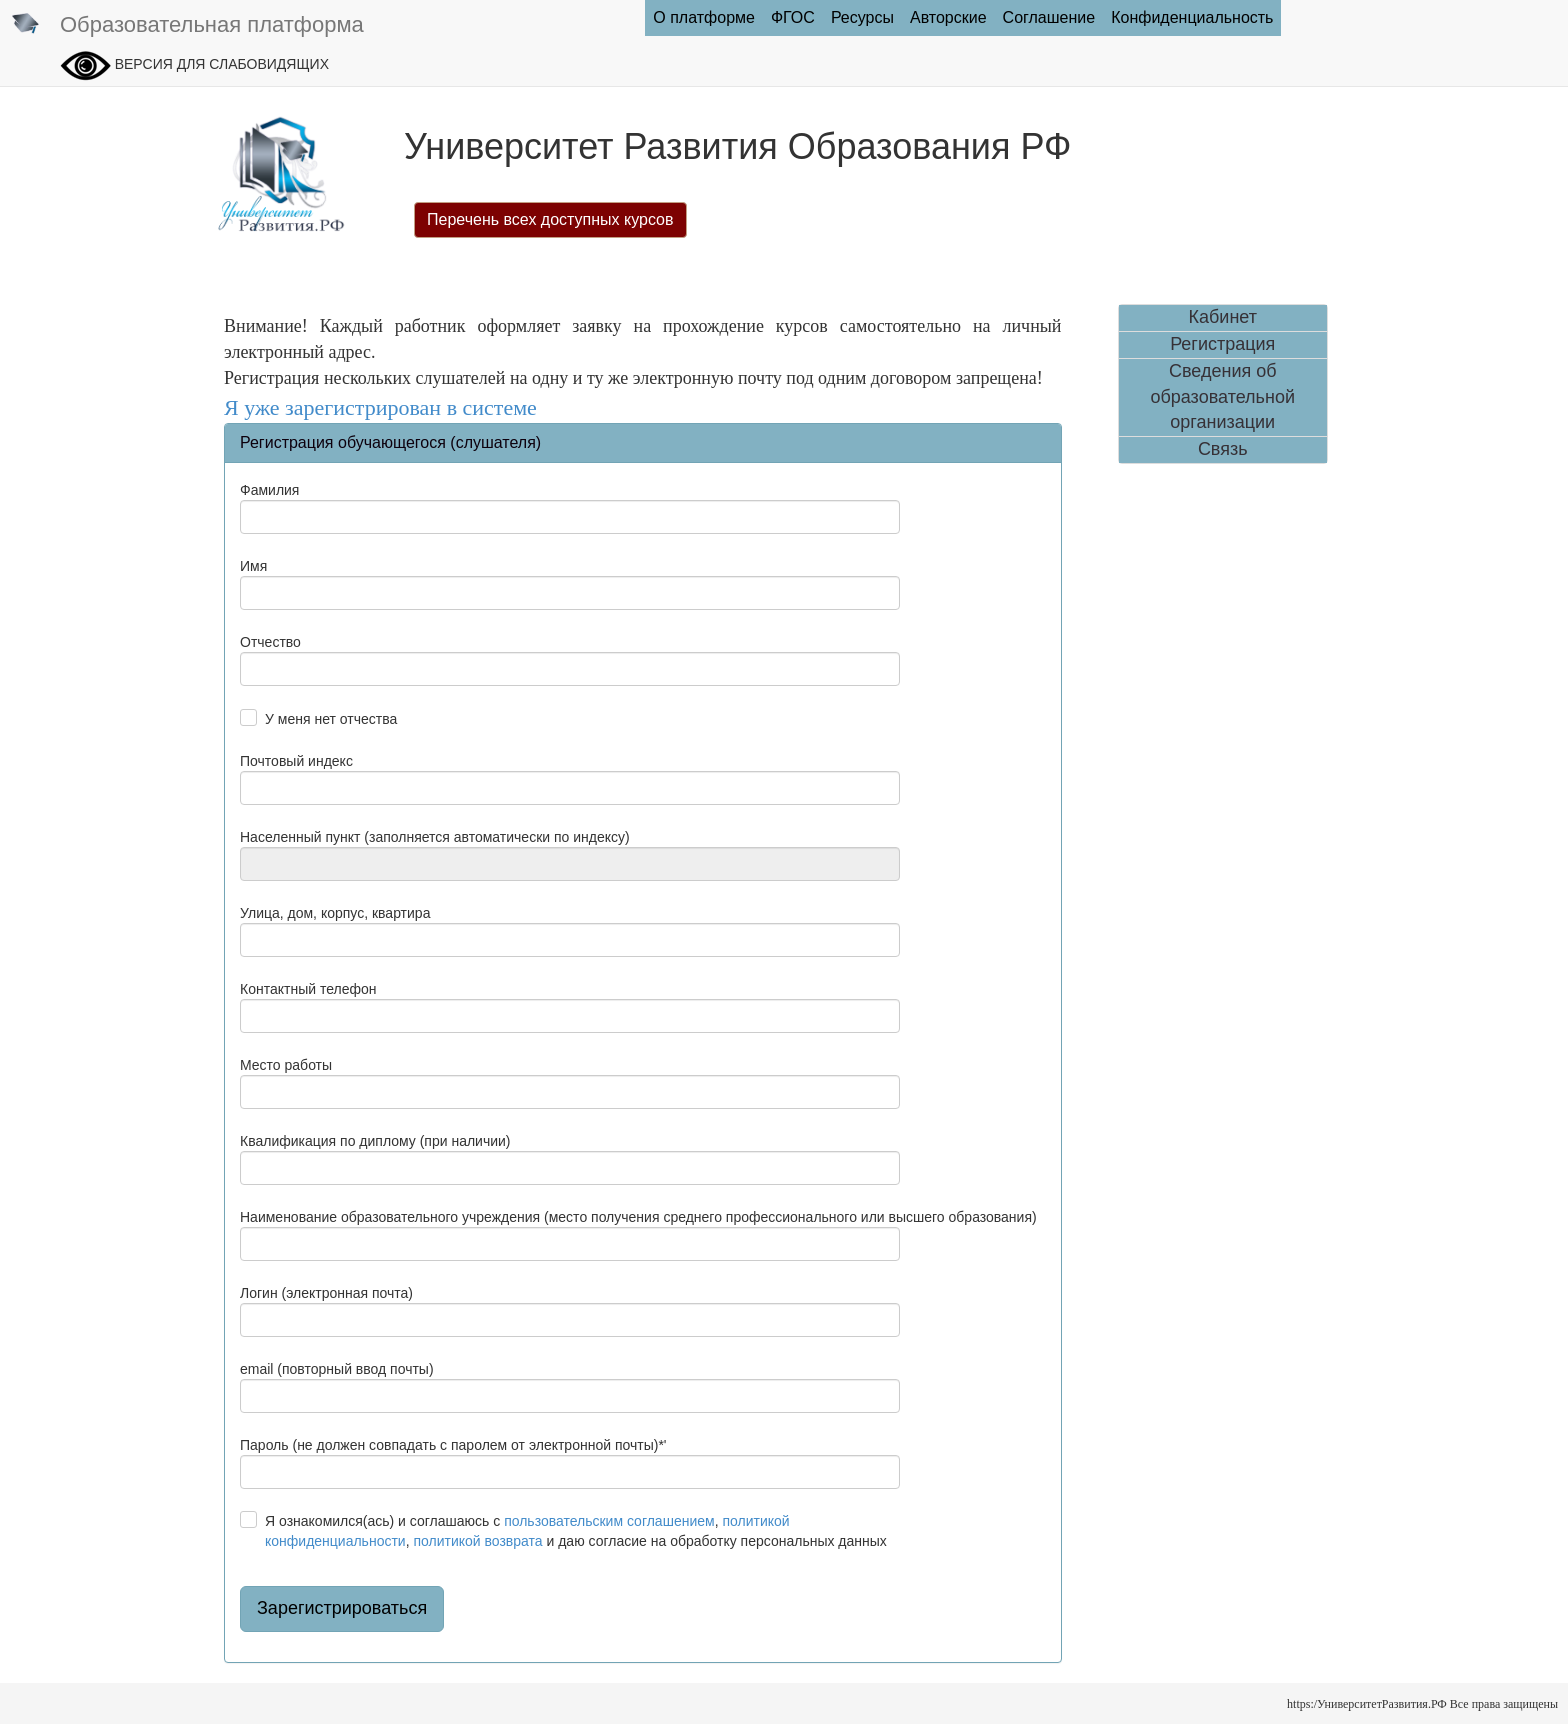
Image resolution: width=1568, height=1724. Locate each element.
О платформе (704, 17)
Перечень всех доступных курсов (550, 219)
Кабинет (1223, 317)
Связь (1223, 449)
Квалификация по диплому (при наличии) (375, 1141)
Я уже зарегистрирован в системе (380, 407)
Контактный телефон (308, 989)
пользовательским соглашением (609, 1521)
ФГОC (793, 17)
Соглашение (1049, 17)
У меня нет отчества (331, 719)
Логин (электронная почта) (326, 1293)
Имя (253, 566)
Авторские (948, 17)
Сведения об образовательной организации (1222, 396)
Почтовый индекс (296, 761)
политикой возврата (477, 1541)
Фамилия (269, 490)
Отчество (270, 642)
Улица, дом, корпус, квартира (335, 913)
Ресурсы (862, 17)
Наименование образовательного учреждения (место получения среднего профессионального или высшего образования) (638, 1217)
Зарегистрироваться (342, 1608)
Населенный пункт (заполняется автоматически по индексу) (435, 837)
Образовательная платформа (187, 26)
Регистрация (1222, 344)
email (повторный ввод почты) (337, 1369)
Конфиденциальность (1192, 17)
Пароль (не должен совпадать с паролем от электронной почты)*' (453, 1445)
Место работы (286, 1065)
